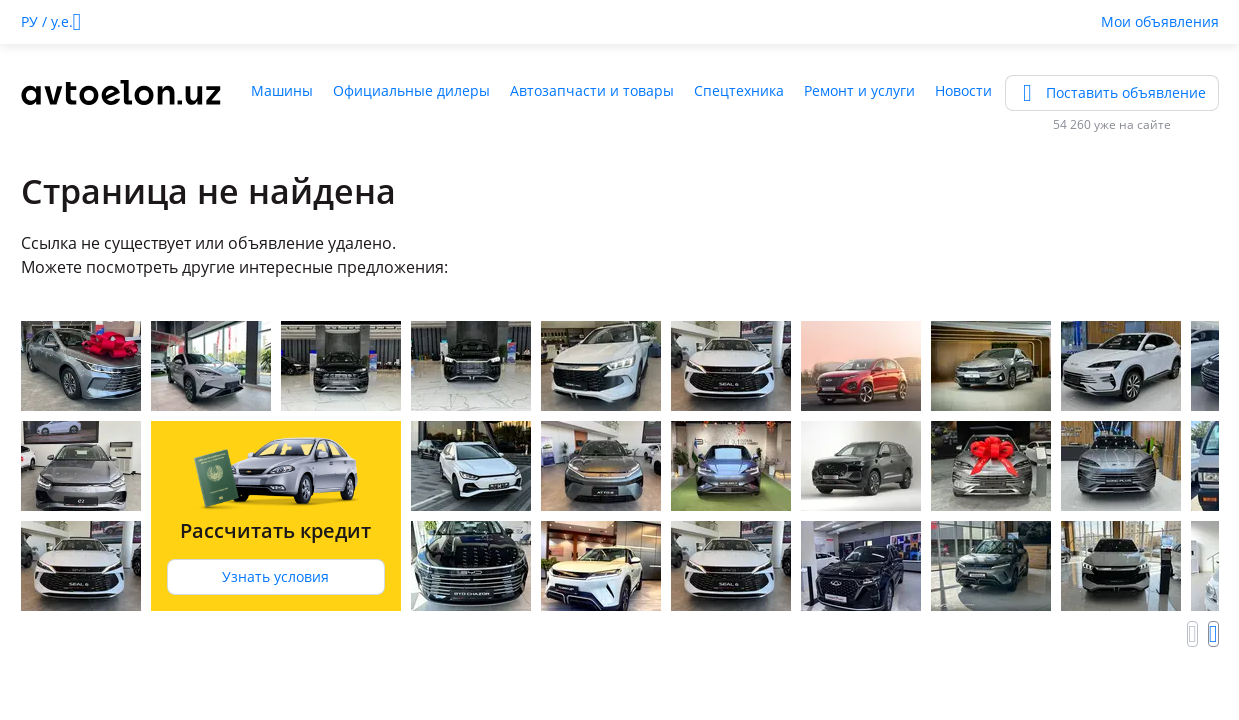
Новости (963, 90)
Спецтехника (739, 90)
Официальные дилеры (411, 90)
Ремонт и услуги (859, 90)
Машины (282, 90)
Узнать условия (275, 576)
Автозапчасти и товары (592, 90)
